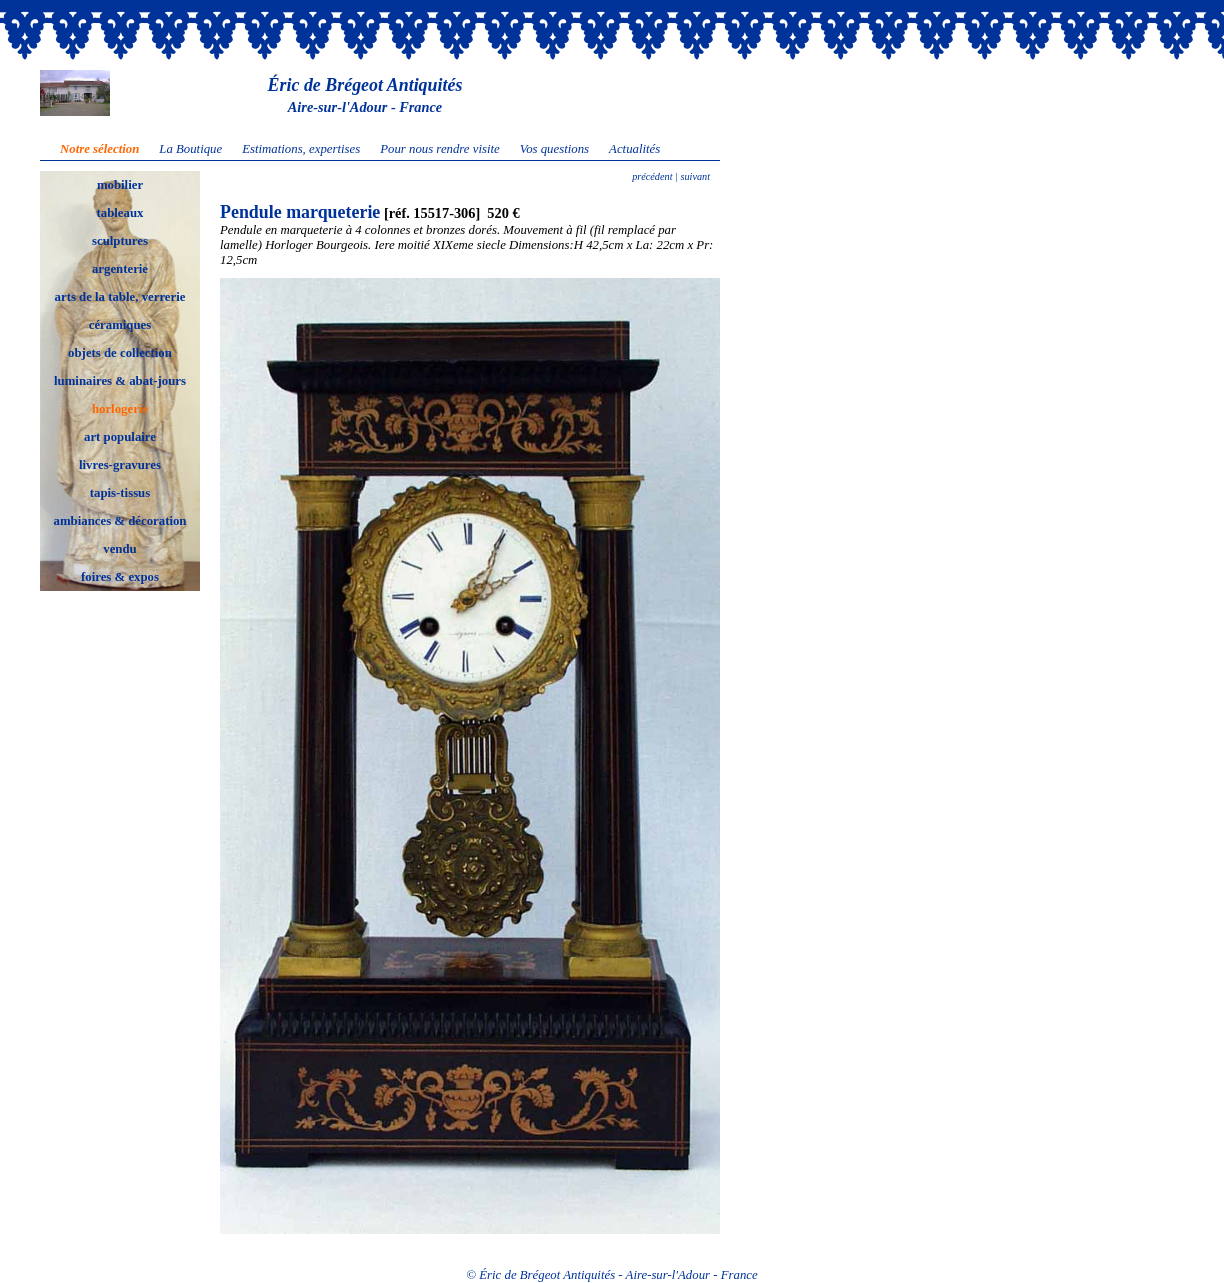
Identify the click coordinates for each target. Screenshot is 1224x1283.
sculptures (120, 241)
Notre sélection (99, 149)
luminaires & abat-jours (120, 381)
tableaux (120, 213)
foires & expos (120, 577)
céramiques (120, 325)
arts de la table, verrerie (120, 297)
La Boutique (190, 149)
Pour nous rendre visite (440, 149)
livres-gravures (120, 465)
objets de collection (120, 353)
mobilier (120, 185)
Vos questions (554, 149)
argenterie (120, 269)
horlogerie (120, 409)
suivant (694, 176)
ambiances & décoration (120, 521)
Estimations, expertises (301, 149)
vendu (119, 549)
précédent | (655, 176)
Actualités (634, 149)
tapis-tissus (120, 493)
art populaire (120, 437)
